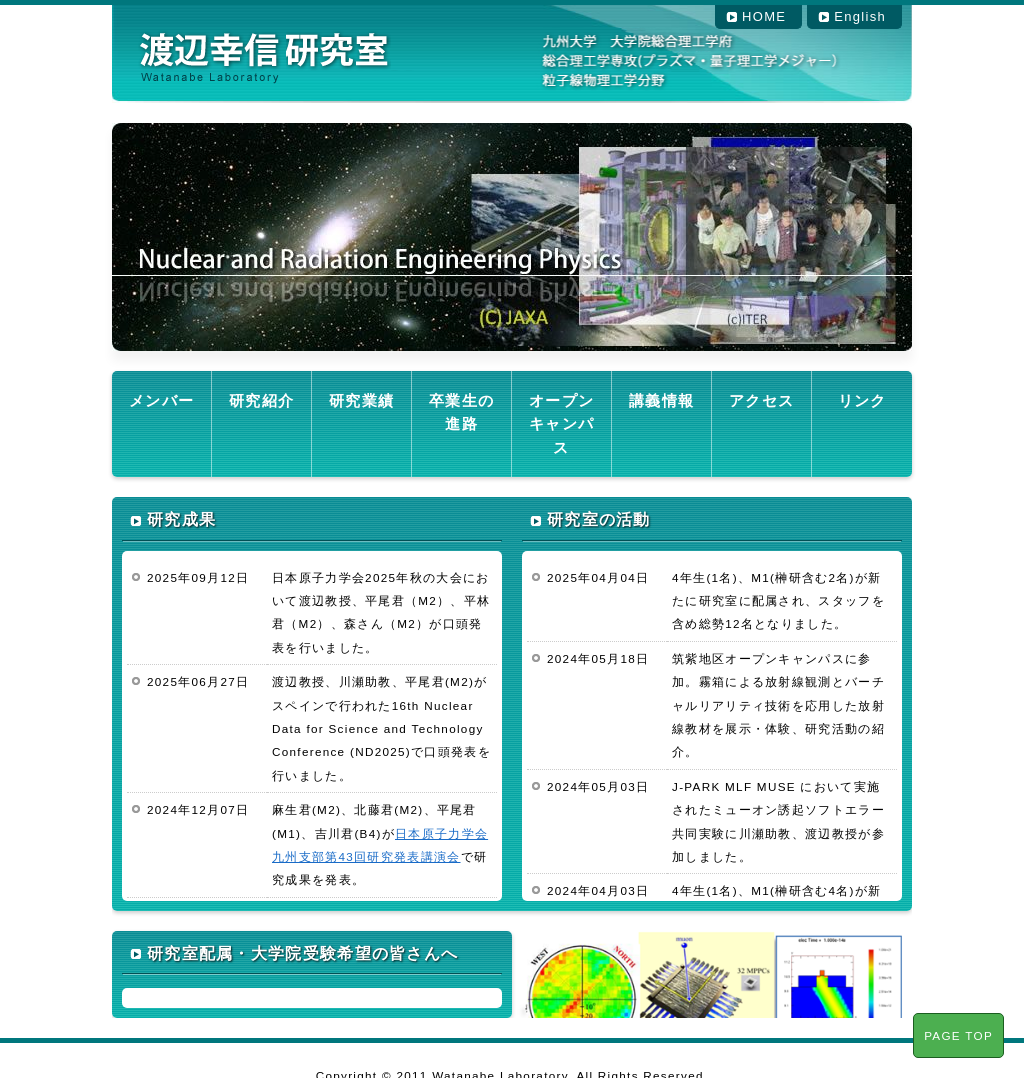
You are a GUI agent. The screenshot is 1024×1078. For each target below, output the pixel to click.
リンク (862, 397)
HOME (764, 16)
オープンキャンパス (561, 408)
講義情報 (661, 397)
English (860, 16)
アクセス (761, 397)
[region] (512, 237)
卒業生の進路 (461, 397)
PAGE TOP (958, 1035)
